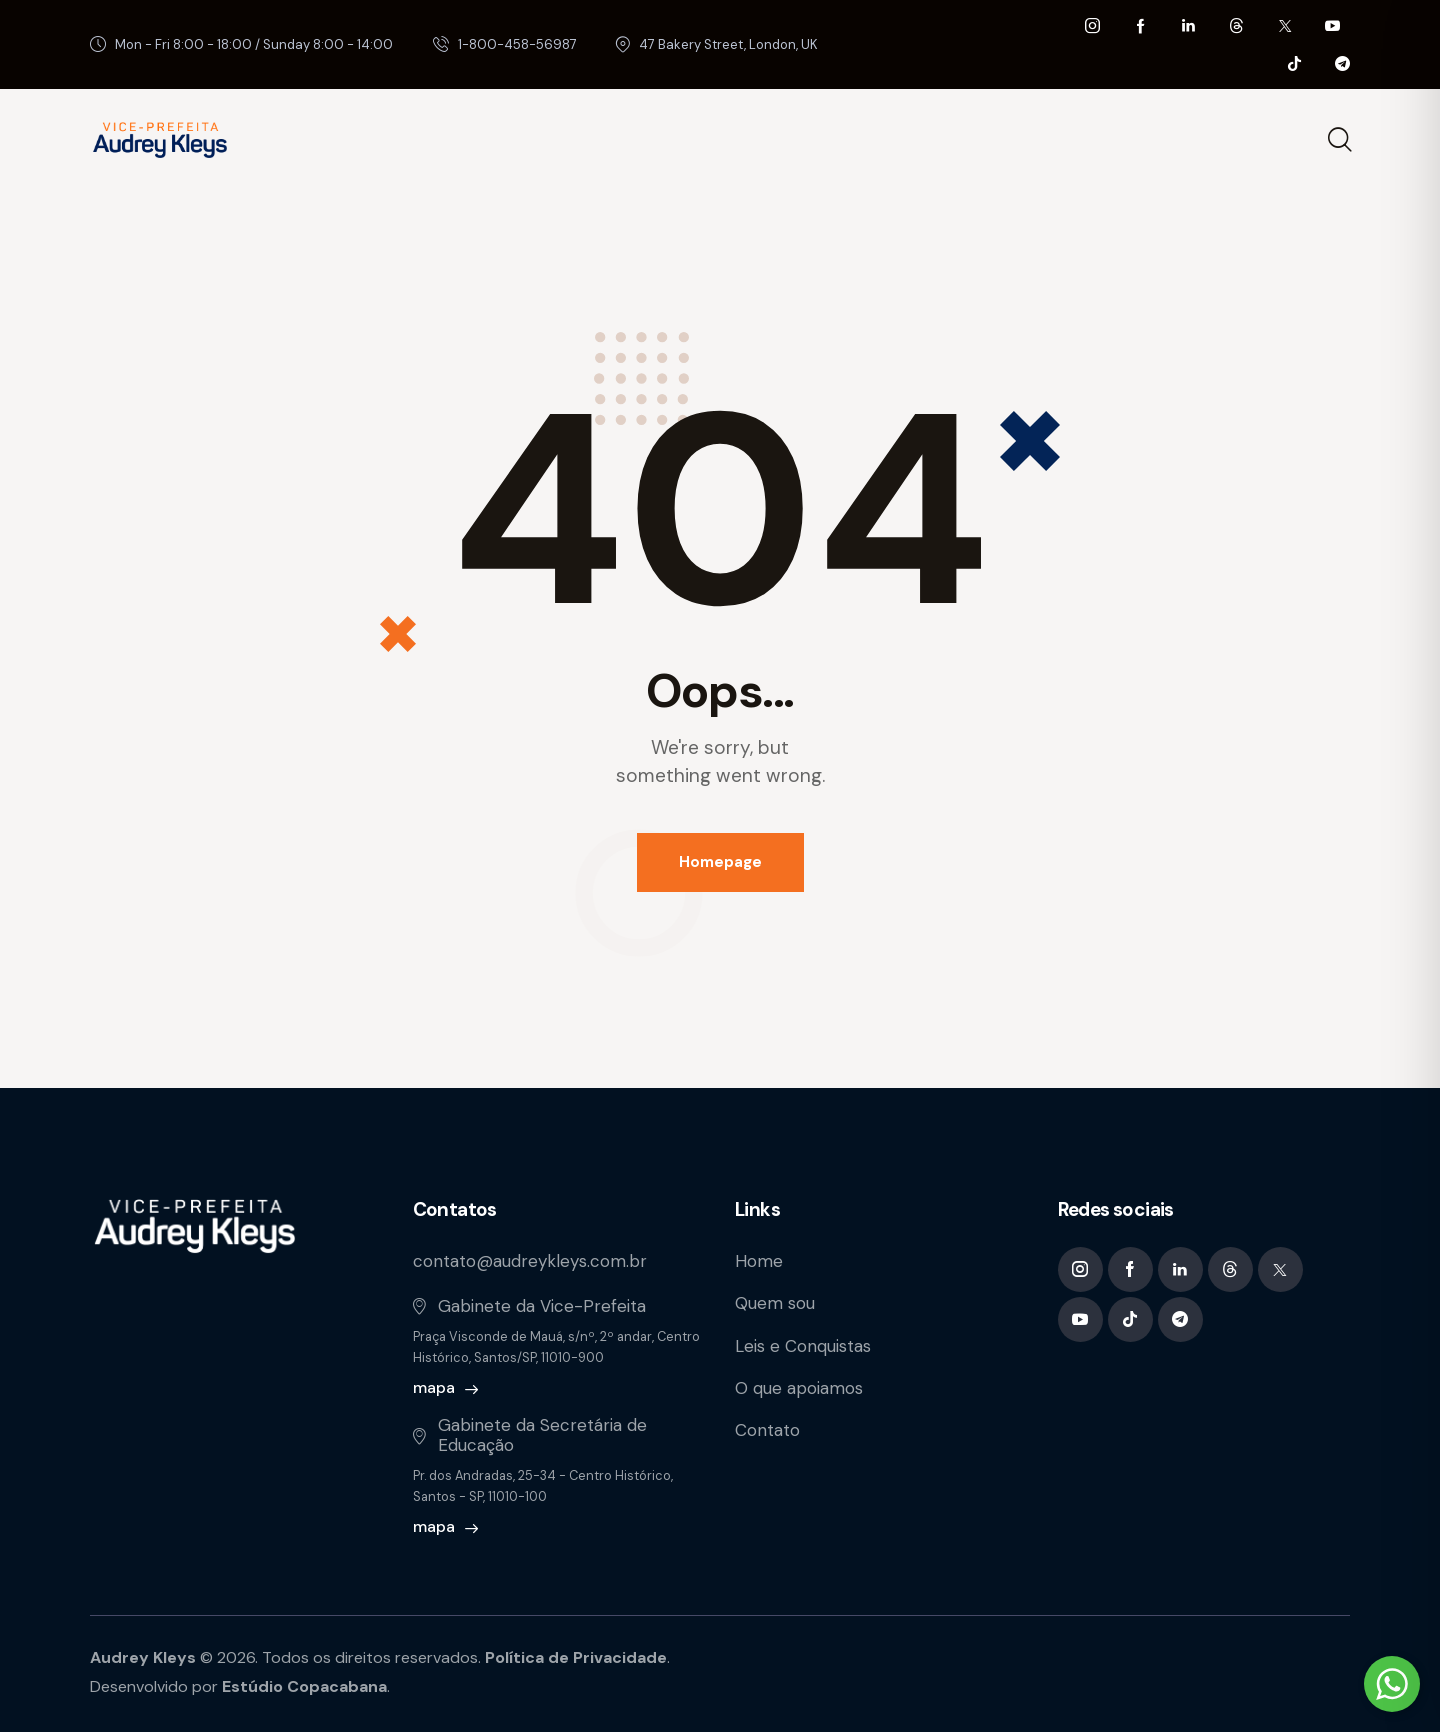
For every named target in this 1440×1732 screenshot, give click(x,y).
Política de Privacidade (576, 1657)
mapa (434, 1387)
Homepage (720, 862)
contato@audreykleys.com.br (530, 1261)
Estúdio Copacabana (304, 1686)
